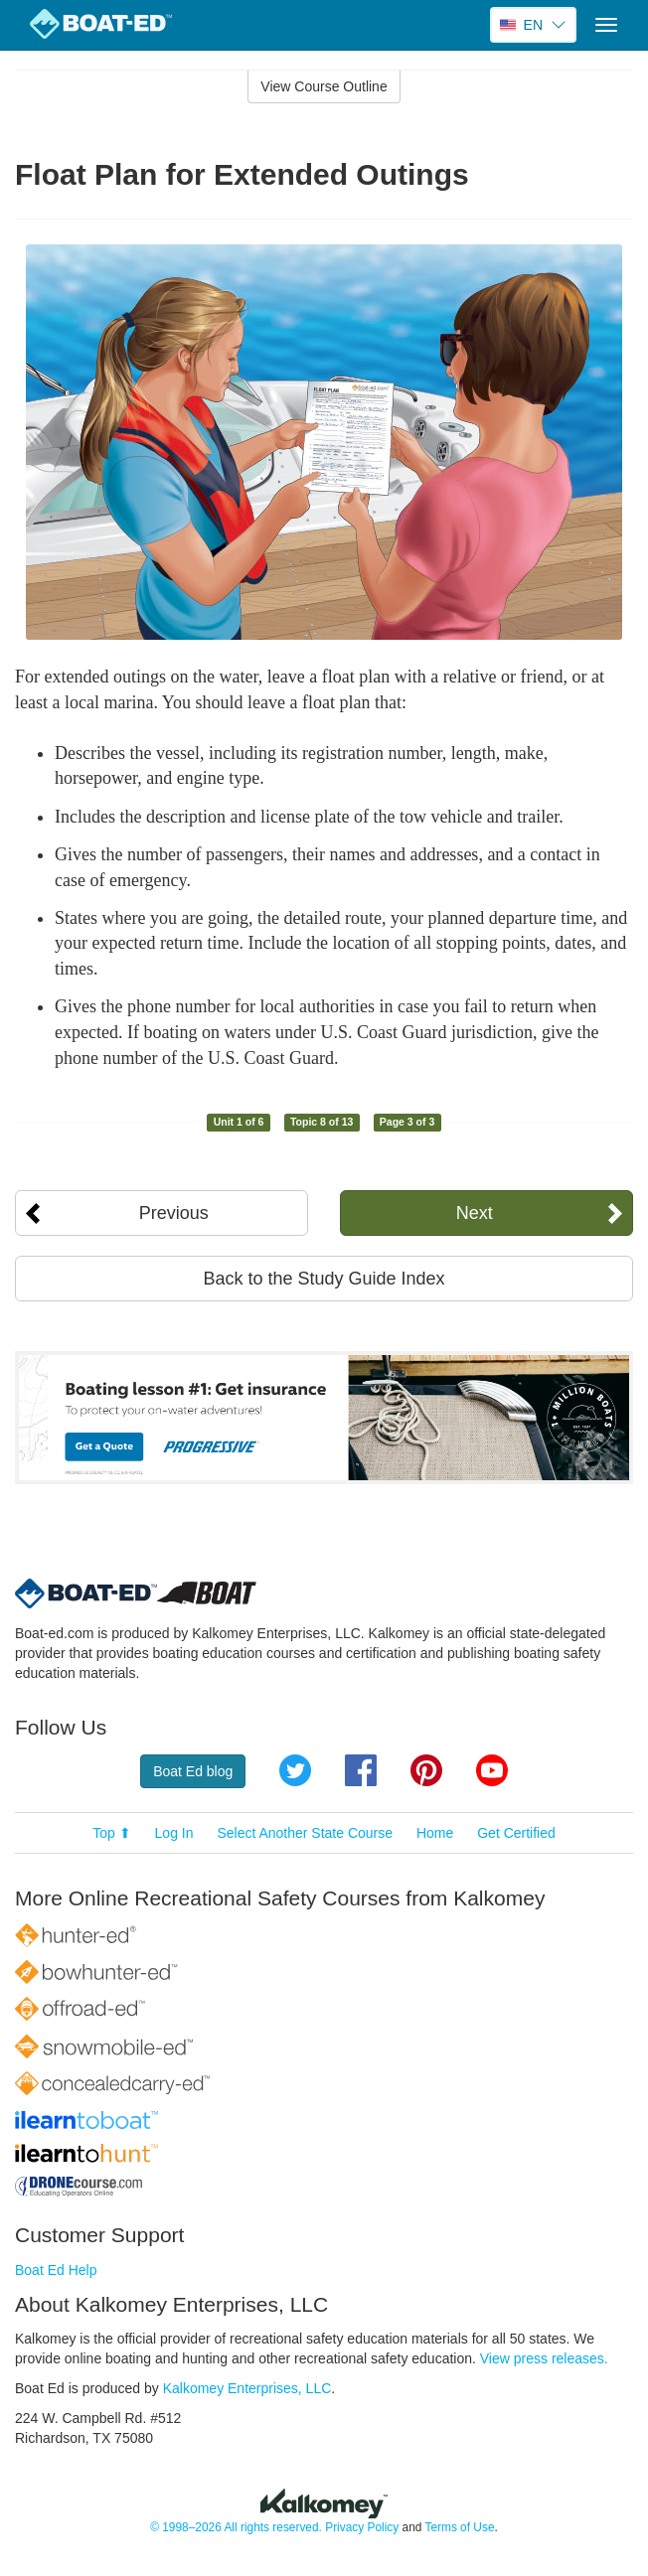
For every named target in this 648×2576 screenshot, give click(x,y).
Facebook (361, 1770)
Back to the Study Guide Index (323, 1278)
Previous (174, 1213)
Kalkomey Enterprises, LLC (247, 2388)
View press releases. (544, 2358)
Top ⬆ (111, 1833)
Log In (174, 1833)
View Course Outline (323, 86)
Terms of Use (459, 2527)
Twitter (295, 1770)
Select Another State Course (305, 1833)
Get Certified (516, 1833)
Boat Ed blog (193, 1771)
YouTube (492, 1770)
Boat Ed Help (56, 2270)
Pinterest (426, 1770)
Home (434, 1833)
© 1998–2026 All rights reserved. (236, 2527)
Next (474, 1213)
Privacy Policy (362, 2527)
